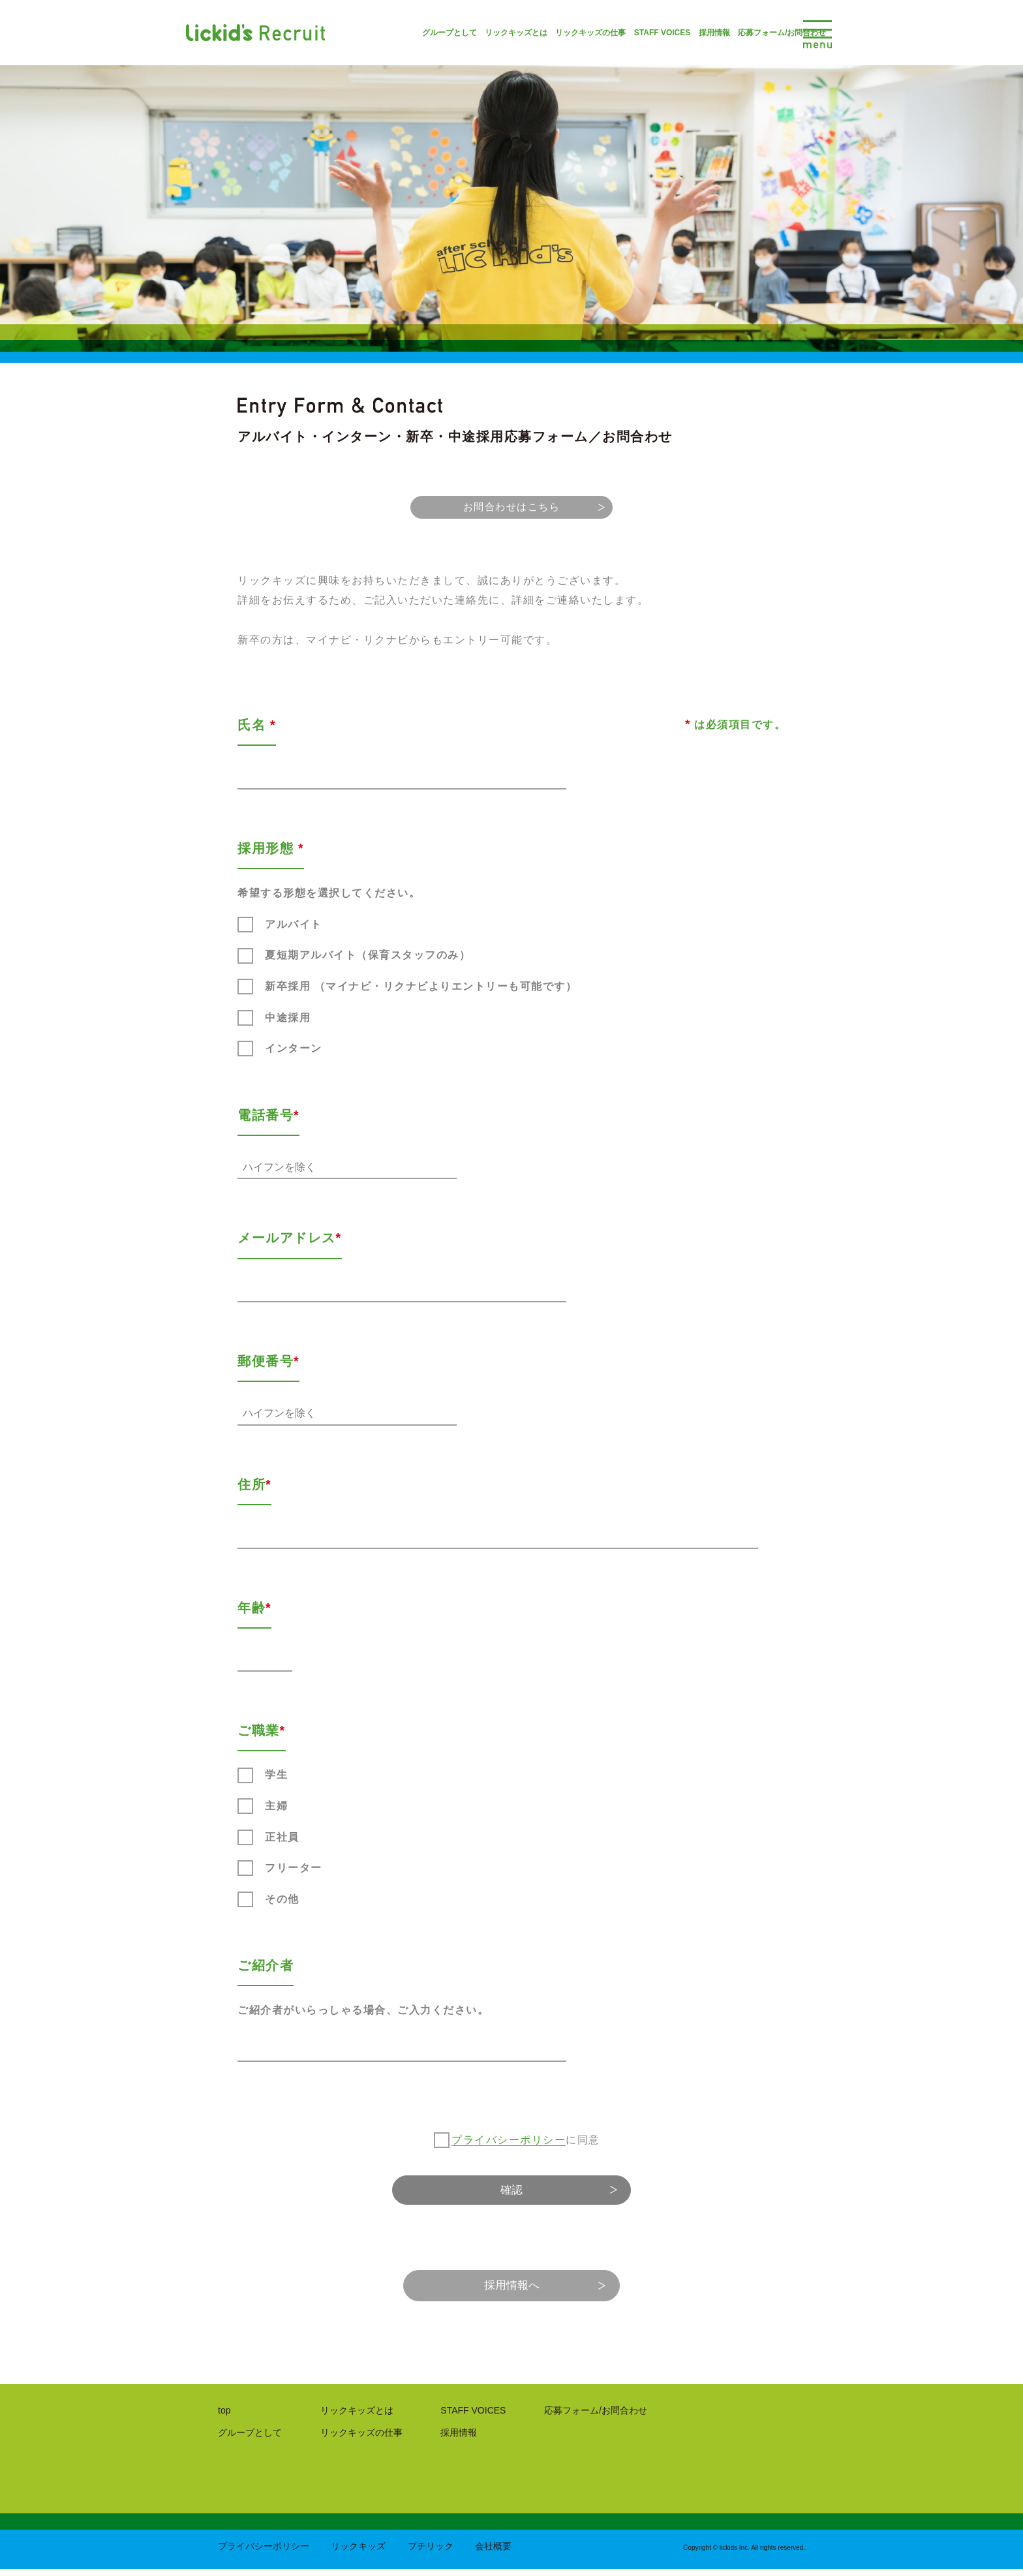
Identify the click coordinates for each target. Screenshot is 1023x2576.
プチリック (430, 2553)
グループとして (410, 32)
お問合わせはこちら (511, 508)
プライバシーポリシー (508, 2137)
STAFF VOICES (623, 32)
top (224, 2417)
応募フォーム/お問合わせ (743, 32)
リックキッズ (358, 2553)
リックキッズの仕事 (551, 32)
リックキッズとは (477, 32)
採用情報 (675, 32)
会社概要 (493, 2553)
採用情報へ (511, 2290)
